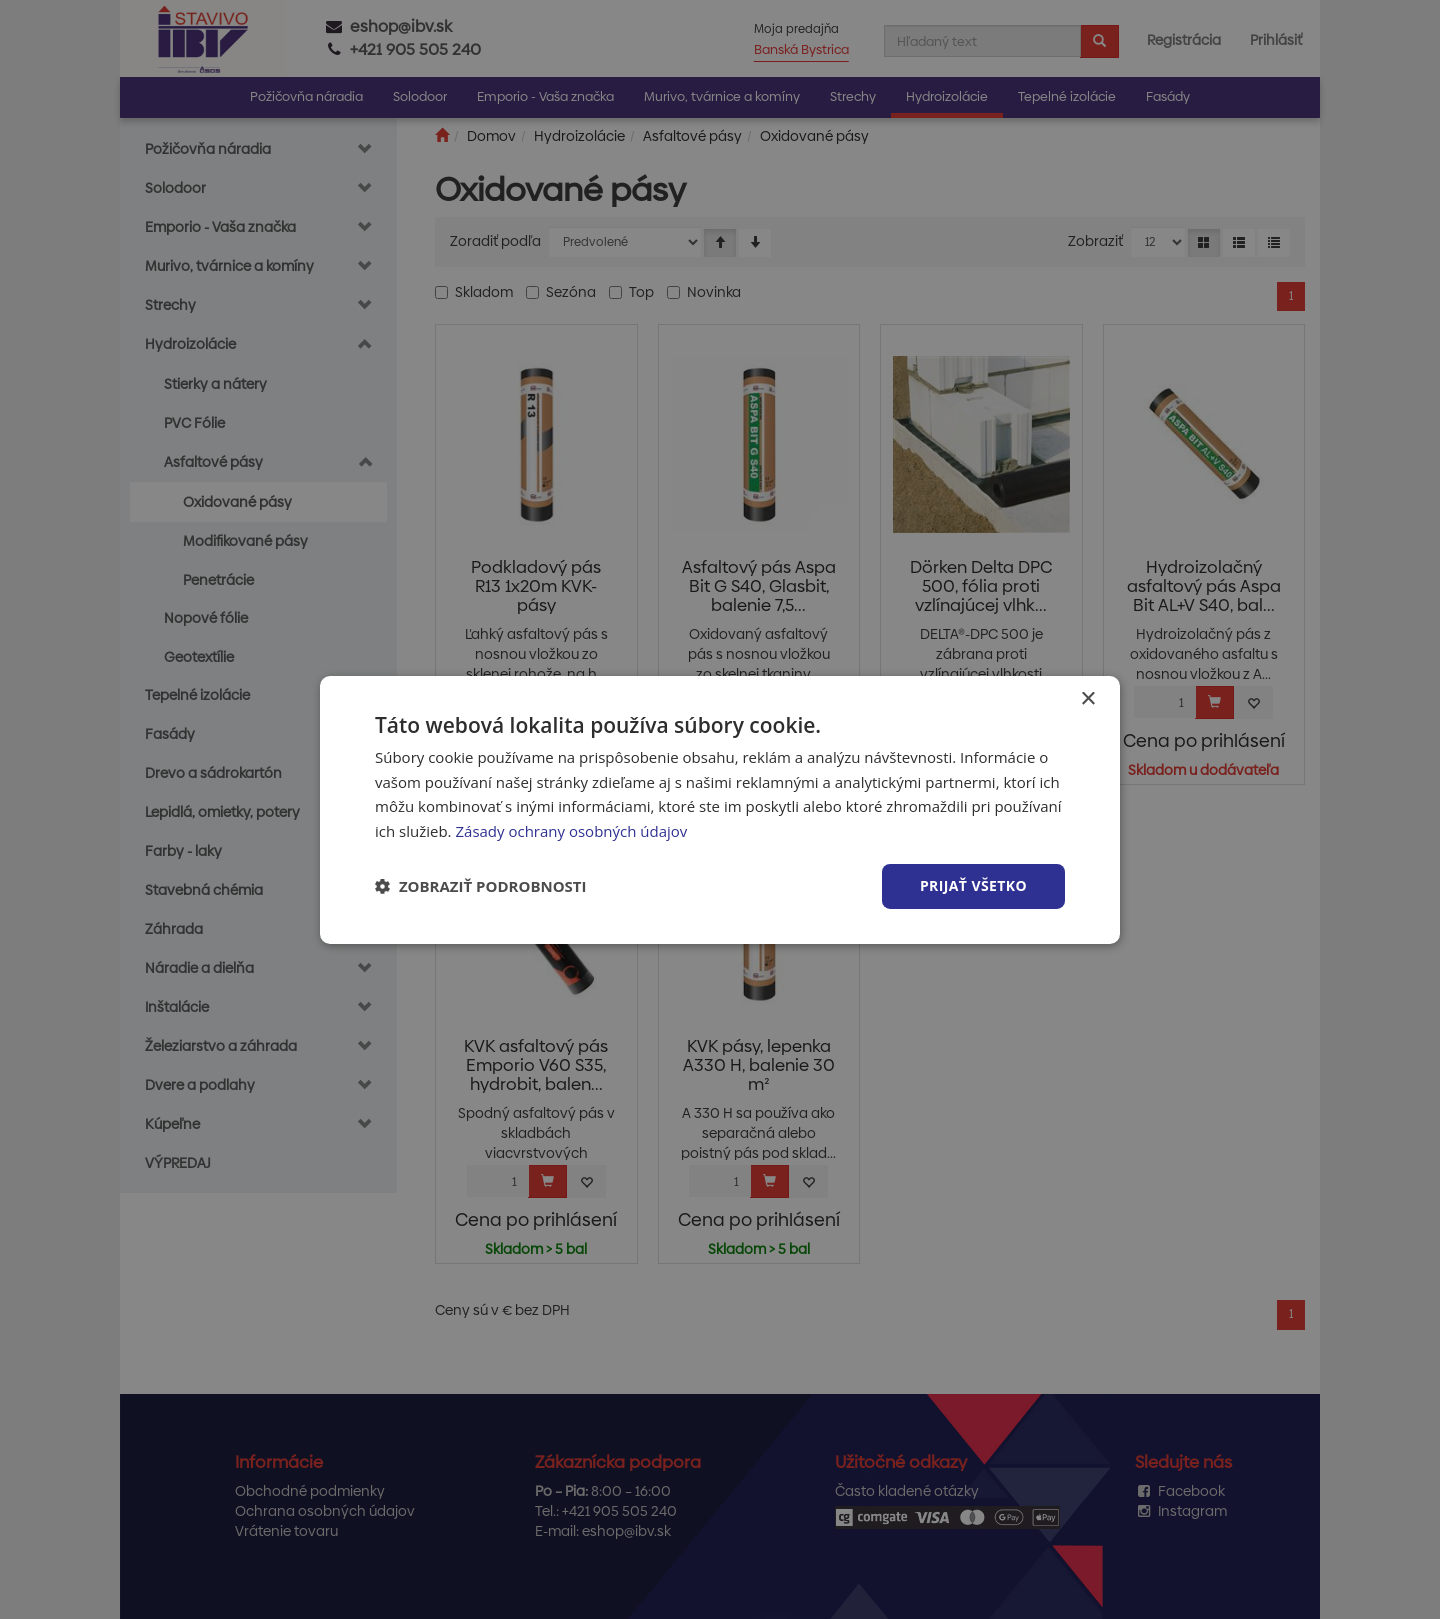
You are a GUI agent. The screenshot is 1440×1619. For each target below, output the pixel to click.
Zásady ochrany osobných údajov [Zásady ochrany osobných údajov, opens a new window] (571, 831)
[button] (481, 886)
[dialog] (720, 809)
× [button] (1087, 698)
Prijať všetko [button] (973, 885)
